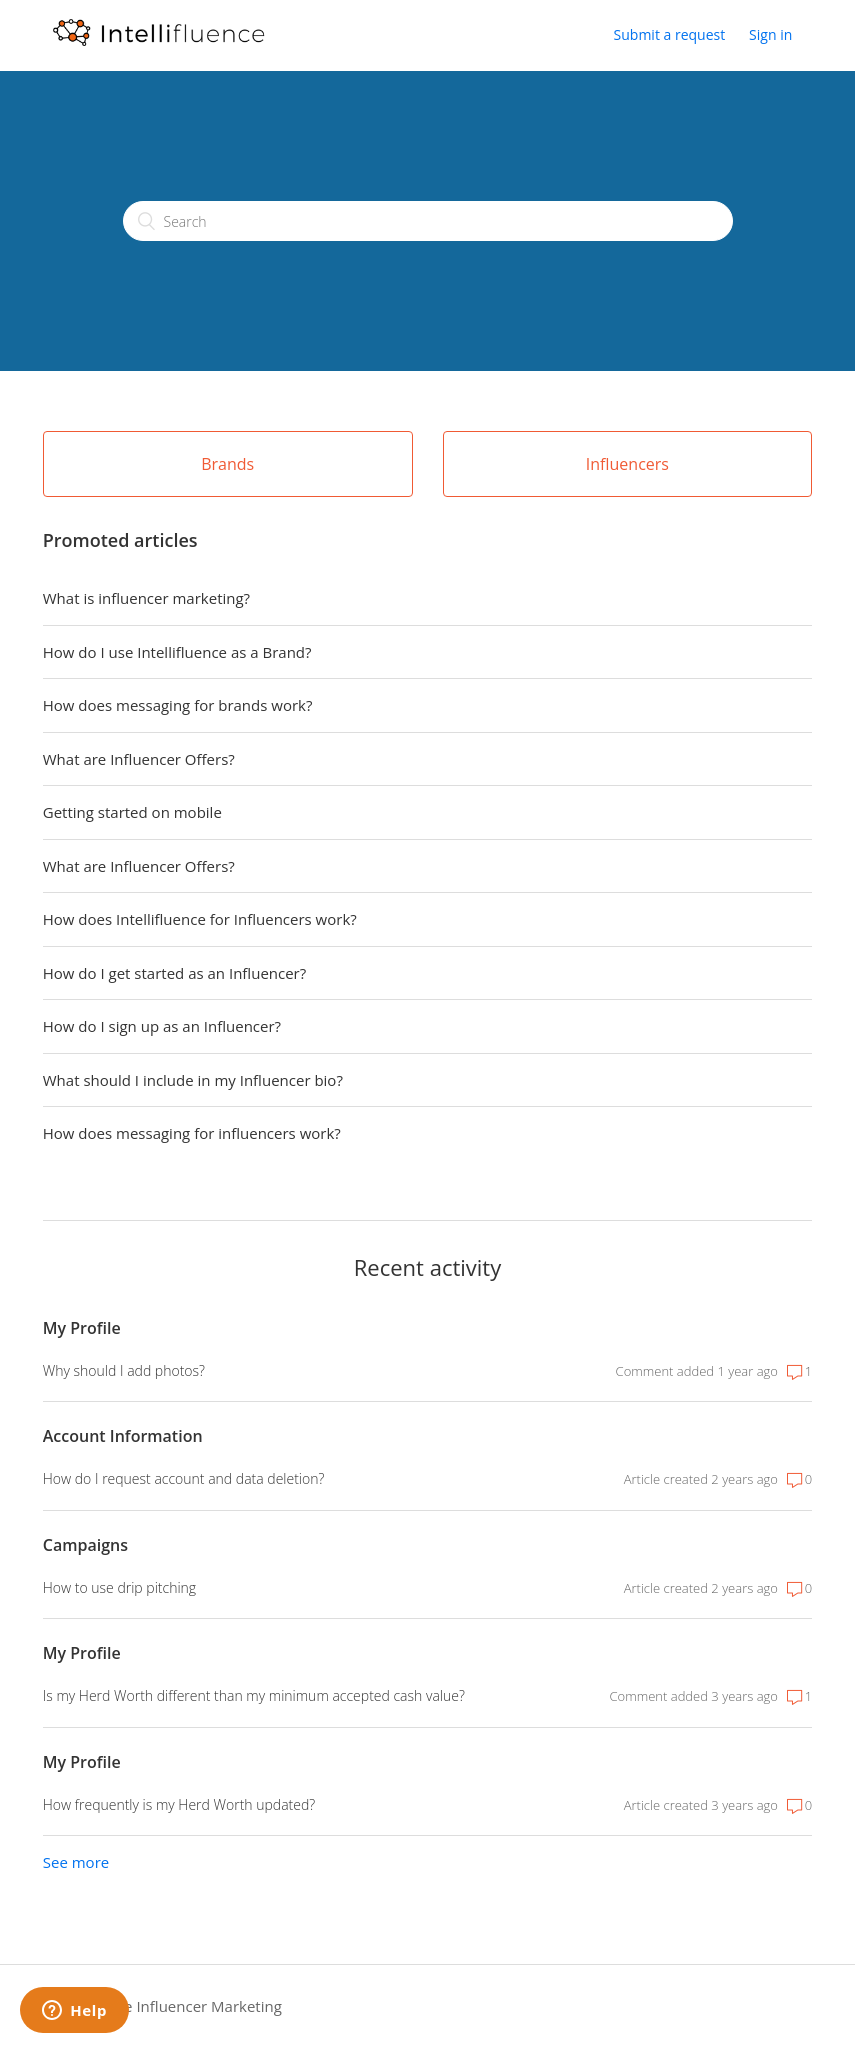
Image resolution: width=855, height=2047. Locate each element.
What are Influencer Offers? (139, 759)
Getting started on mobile (132, 812)
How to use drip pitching (119, 1587)
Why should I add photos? (124, 1370)
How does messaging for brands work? (178, 705)
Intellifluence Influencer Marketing (162, 2006)
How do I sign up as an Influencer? (162, 1026)
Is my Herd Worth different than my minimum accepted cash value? (254, 1695)
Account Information (123, 1436)
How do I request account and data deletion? (184, 1478)
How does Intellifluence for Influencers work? (200, 919)
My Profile (82, 1328)
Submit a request (670, 34)
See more (76, 1862)
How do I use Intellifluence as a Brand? (177, 652)
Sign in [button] (770, 34)
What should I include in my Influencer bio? (193, 1080)
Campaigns (85, 1545)
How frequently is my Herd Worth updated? (179, 1804)
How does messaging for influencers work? (192, 1133)
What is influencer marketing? (146, 598)
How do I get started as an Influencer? (174, 973)
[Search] (428, 221)
